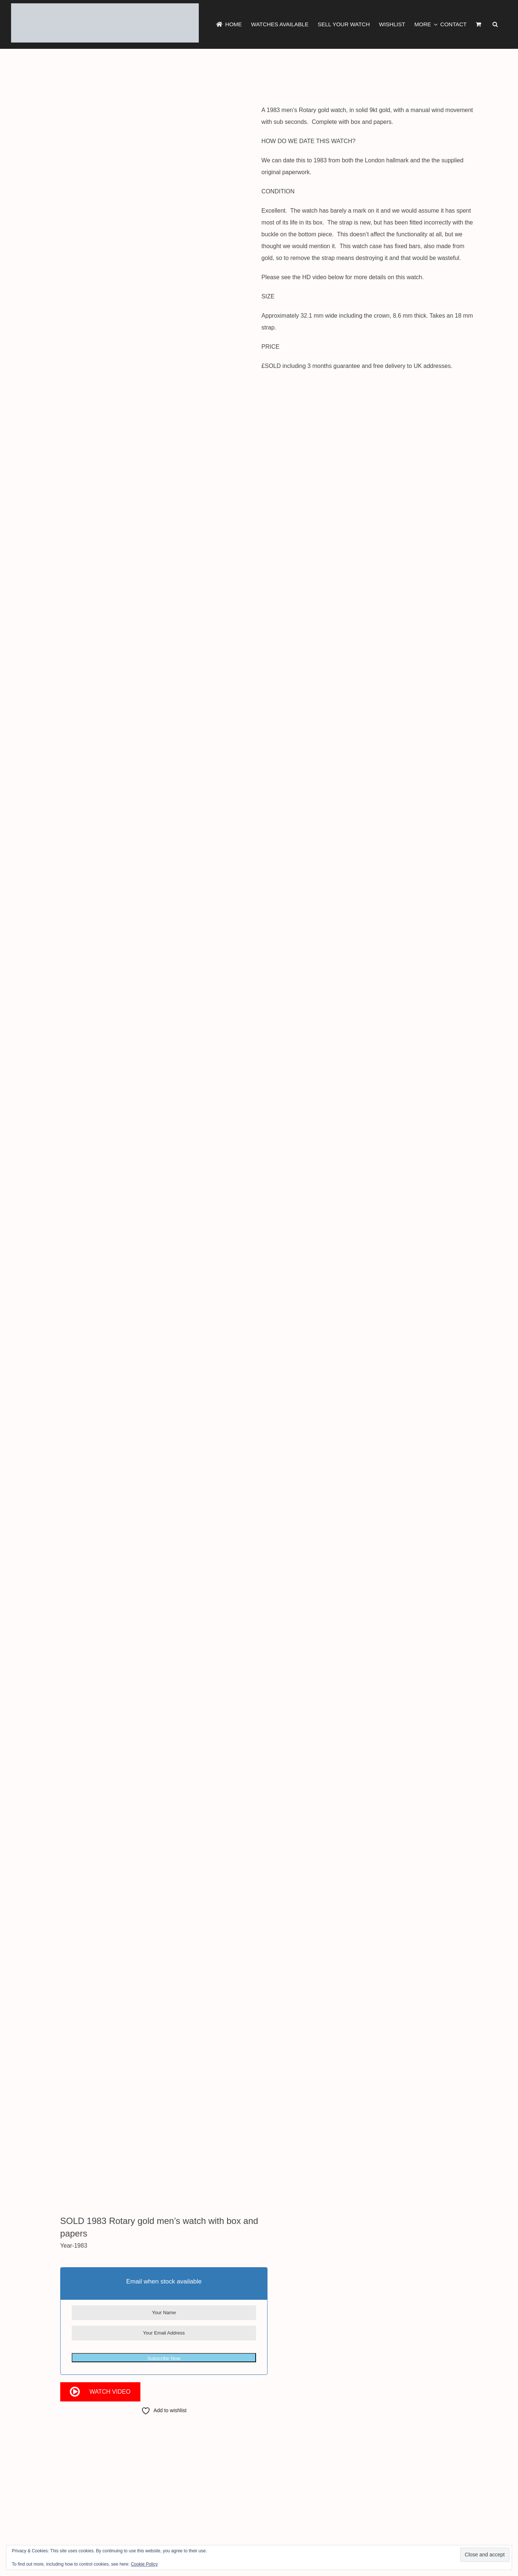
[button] (495, 24)
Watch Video (109, 2392)
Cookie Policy (144, 2564)
